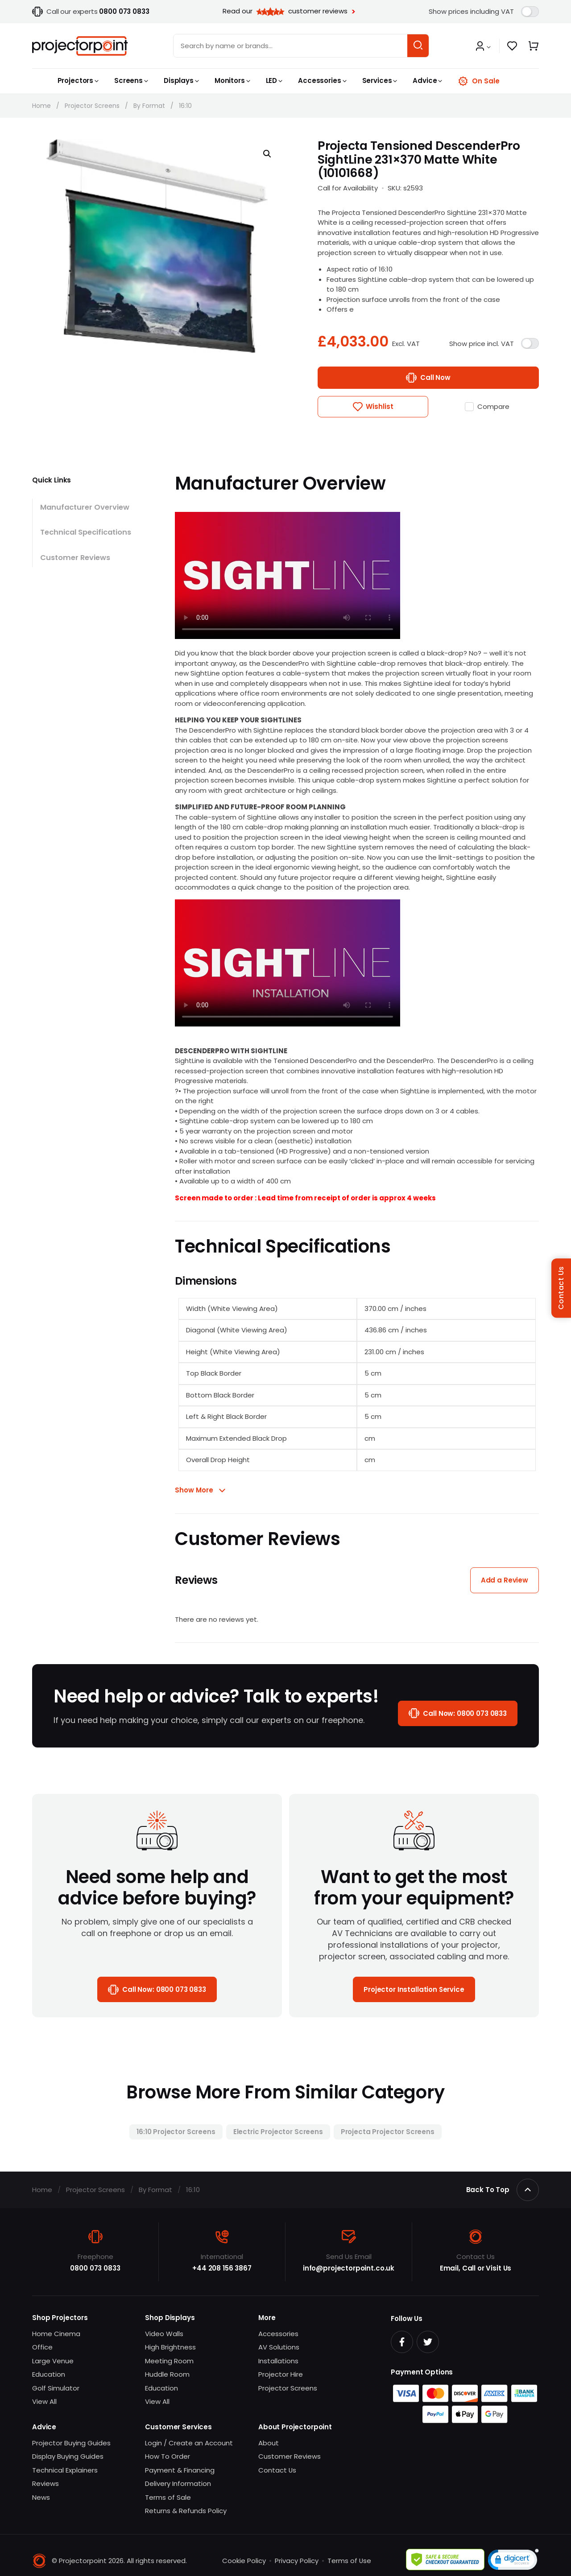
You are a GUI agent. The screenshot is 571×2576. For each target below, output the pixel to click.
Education (48, 2374)
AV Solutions (278, 2347)
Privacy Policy (296, 2560)
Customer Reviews (75, 557)
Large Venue (53, 2361)
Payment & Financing (180, 2470)
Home (41, 105)
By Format (149, 105)
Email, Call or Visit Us (476, 2268)
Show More (194, 1490)
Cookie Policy (243, 2560)
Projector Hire (280, 2374)
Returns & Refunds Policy (186, 2511)
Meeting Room (169, 2361)
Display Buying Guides (67, 2456)
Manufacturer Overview (85, 507)
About (268, 2443)
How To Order (167, 2456)
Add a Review (504, 1580)
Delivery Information (178, 2484)
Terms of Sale (168, 2497)
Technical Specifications (86, 533)
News (41, 2497)
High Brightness (170, 2347)
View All (44, 2402)
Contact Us (277, 2470)
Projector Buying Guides (71, 2443)
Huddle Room (167, 2374)
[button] (483, 47)
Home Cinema (56, 2333)
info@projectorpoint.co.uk (348, 2268)
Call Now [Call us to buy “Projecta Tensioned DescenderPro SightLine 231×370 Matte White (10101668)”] (435, 377)
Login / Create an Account (189, 2443)
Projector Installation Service (414, 1989)
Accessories (278, 2333)
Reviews (45, 2484)
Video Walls (164, 2333)
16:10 (185, 105)
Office (42, 2347)
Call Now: (465, 1713)
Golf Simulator (55, 2388)
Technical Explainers (65, 2470)
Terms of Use (349, 2560)
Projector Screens (92, 105)
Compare (493, 406)
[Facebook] (402, 2342)
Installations (278, 2361)
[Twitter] (428, 2342)
